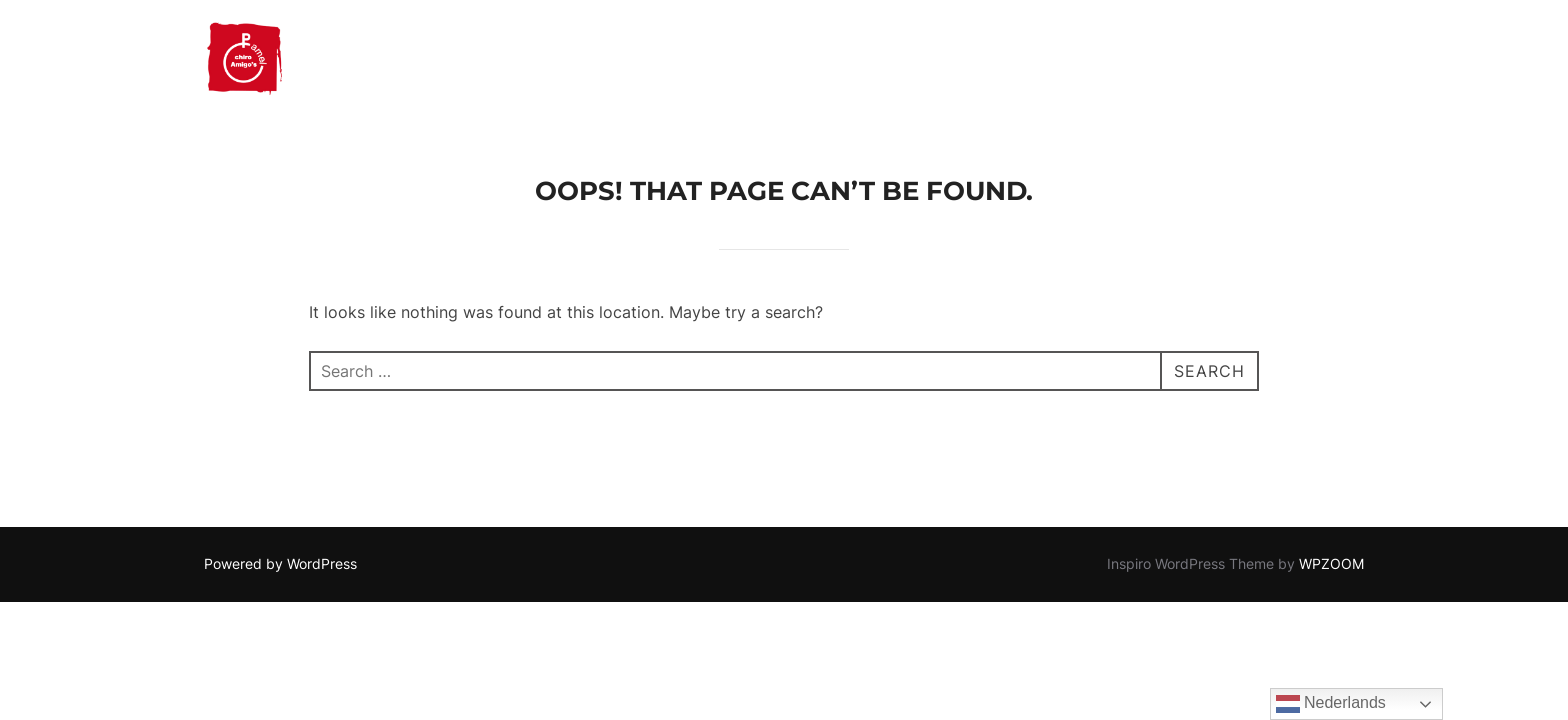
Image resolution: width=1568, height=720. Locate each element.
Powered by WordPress (280, 563)
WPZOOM (1331, 563)
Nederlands (1331, 704)
